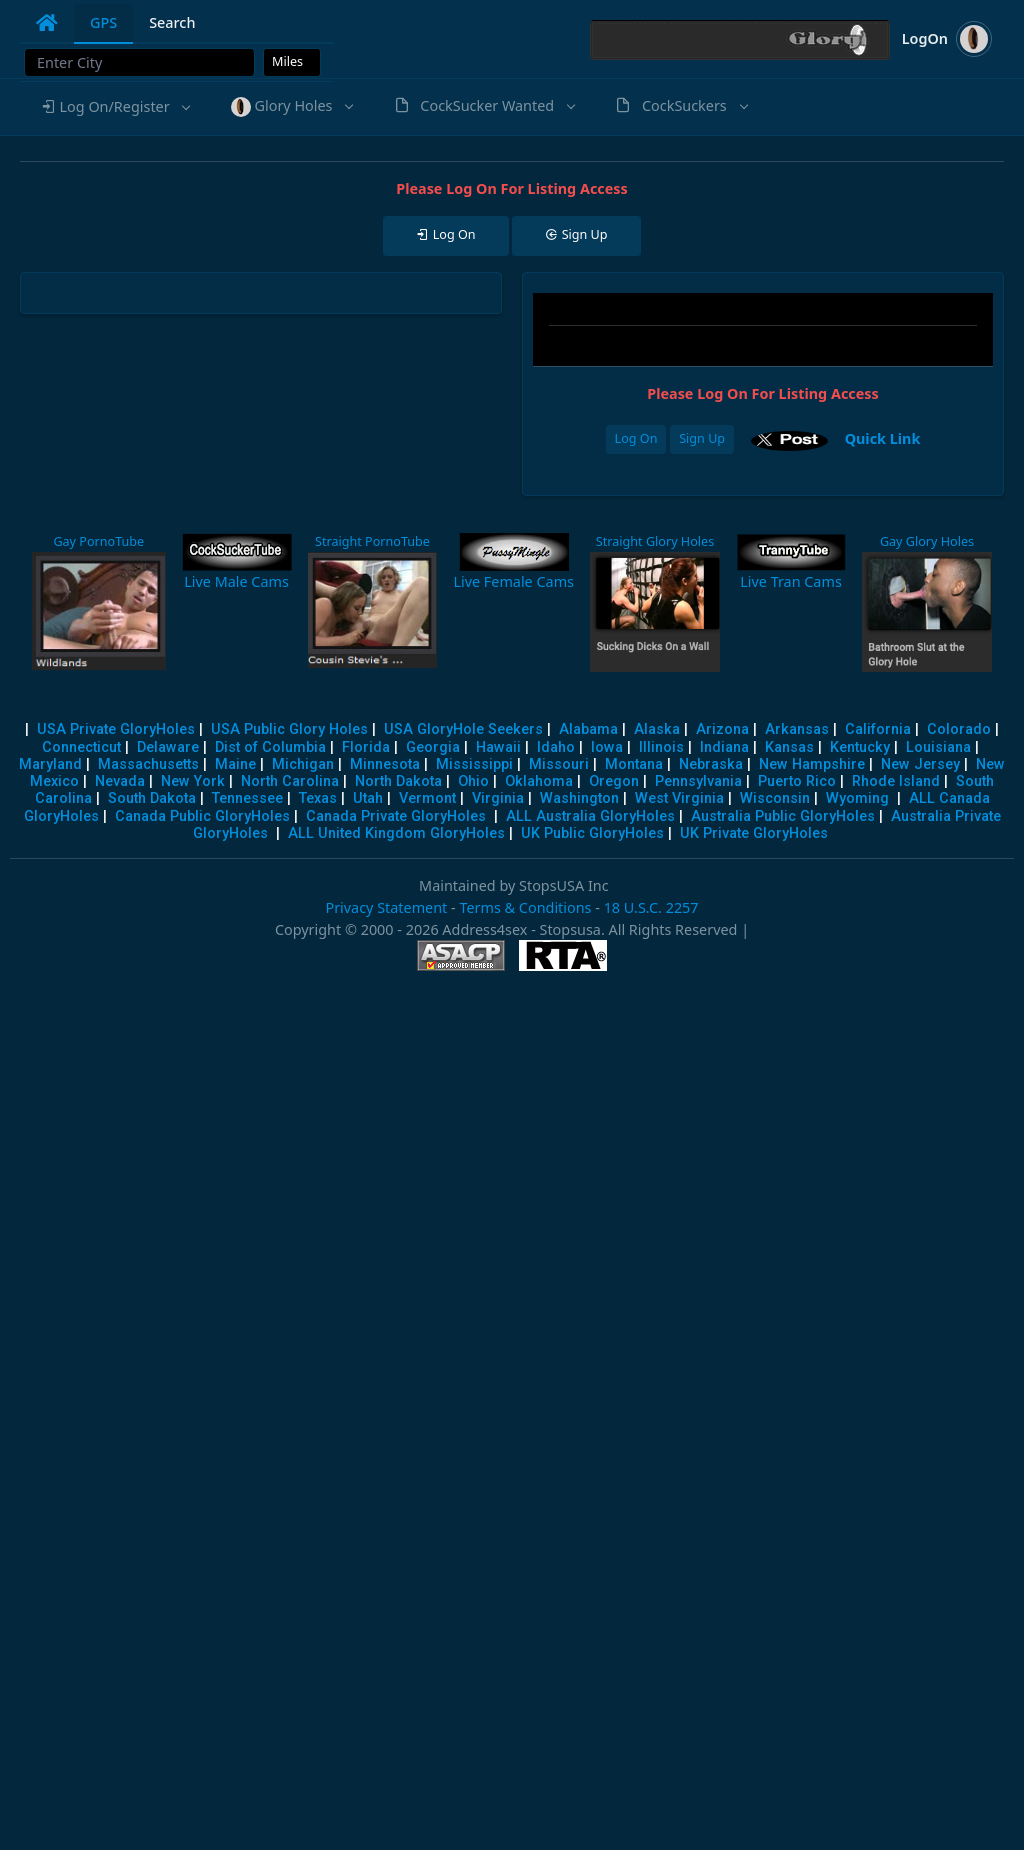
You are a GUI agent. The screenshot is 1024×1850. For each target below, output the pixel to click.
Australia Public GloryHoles (783, 816)
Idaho (556, 747)
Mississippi (474, 764)
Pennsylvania (698, 781)
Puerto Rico (797, 781)
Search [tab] (172, 22)
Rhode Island (896, 781)
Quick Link (883, 438)
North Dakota (398, 781)
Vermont (427, 798)
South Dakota (152, 798)
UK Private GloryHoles (754, 833)
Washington (579, 798)
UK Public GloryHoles (592, 833)
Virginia (498, 798)
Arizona (722, 729)
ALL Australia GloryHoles (590, 816)
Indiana (724, 747)
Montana (634, 764)
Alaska (657, 729)
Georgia (433, 747)
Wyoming (857, 798)
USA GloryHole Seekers (463, 729)
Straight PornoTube (372, 541)
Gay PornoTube (98, 541)
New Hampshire (812, 764)
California (878, 729)
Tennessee (247, 798)
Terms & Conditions (525, 907)
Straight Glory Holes (655, 541)
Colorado (959, 729)
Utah (368, 798)
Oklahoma (539, 781)
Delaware (168, 747)
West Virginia (679, 798)
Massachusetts (148, 764)
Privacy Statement (386, 907)
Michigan (303, 764)
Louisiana (938, 747)
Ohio (473, 781)
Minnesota (385, 764)
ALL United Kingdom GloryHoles (396, 833)
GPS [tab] (103, 22)
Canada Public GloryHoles (202, 816)
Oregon (614, 781)
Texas (318, 798)
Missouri (559, 764)
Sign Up (702, 438)
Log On (636, 438)
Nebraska (711, 764)
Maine (235, 764)
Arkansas (797, 729)
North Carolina (290, 781)
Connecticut (81, 747)
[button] (115, 107)
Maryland (50, 764)
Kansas (789, 747)
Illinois (661, 747)
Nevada (120, 781)
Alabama (588, 729)
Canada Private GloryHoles (396, 816)
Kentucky (860, 747)
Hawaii (498, 747)
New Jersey (920, 764)
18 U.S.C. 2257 (651, 907)
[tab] (47, 23)
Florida (366, 747)
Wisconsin (775, 798)
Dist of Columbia (270, 747)
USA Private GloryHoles (116, 729)
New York (193, 781)
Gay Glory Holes (927, 541)
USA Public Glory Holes (289, 729)
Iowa (607, 747)
